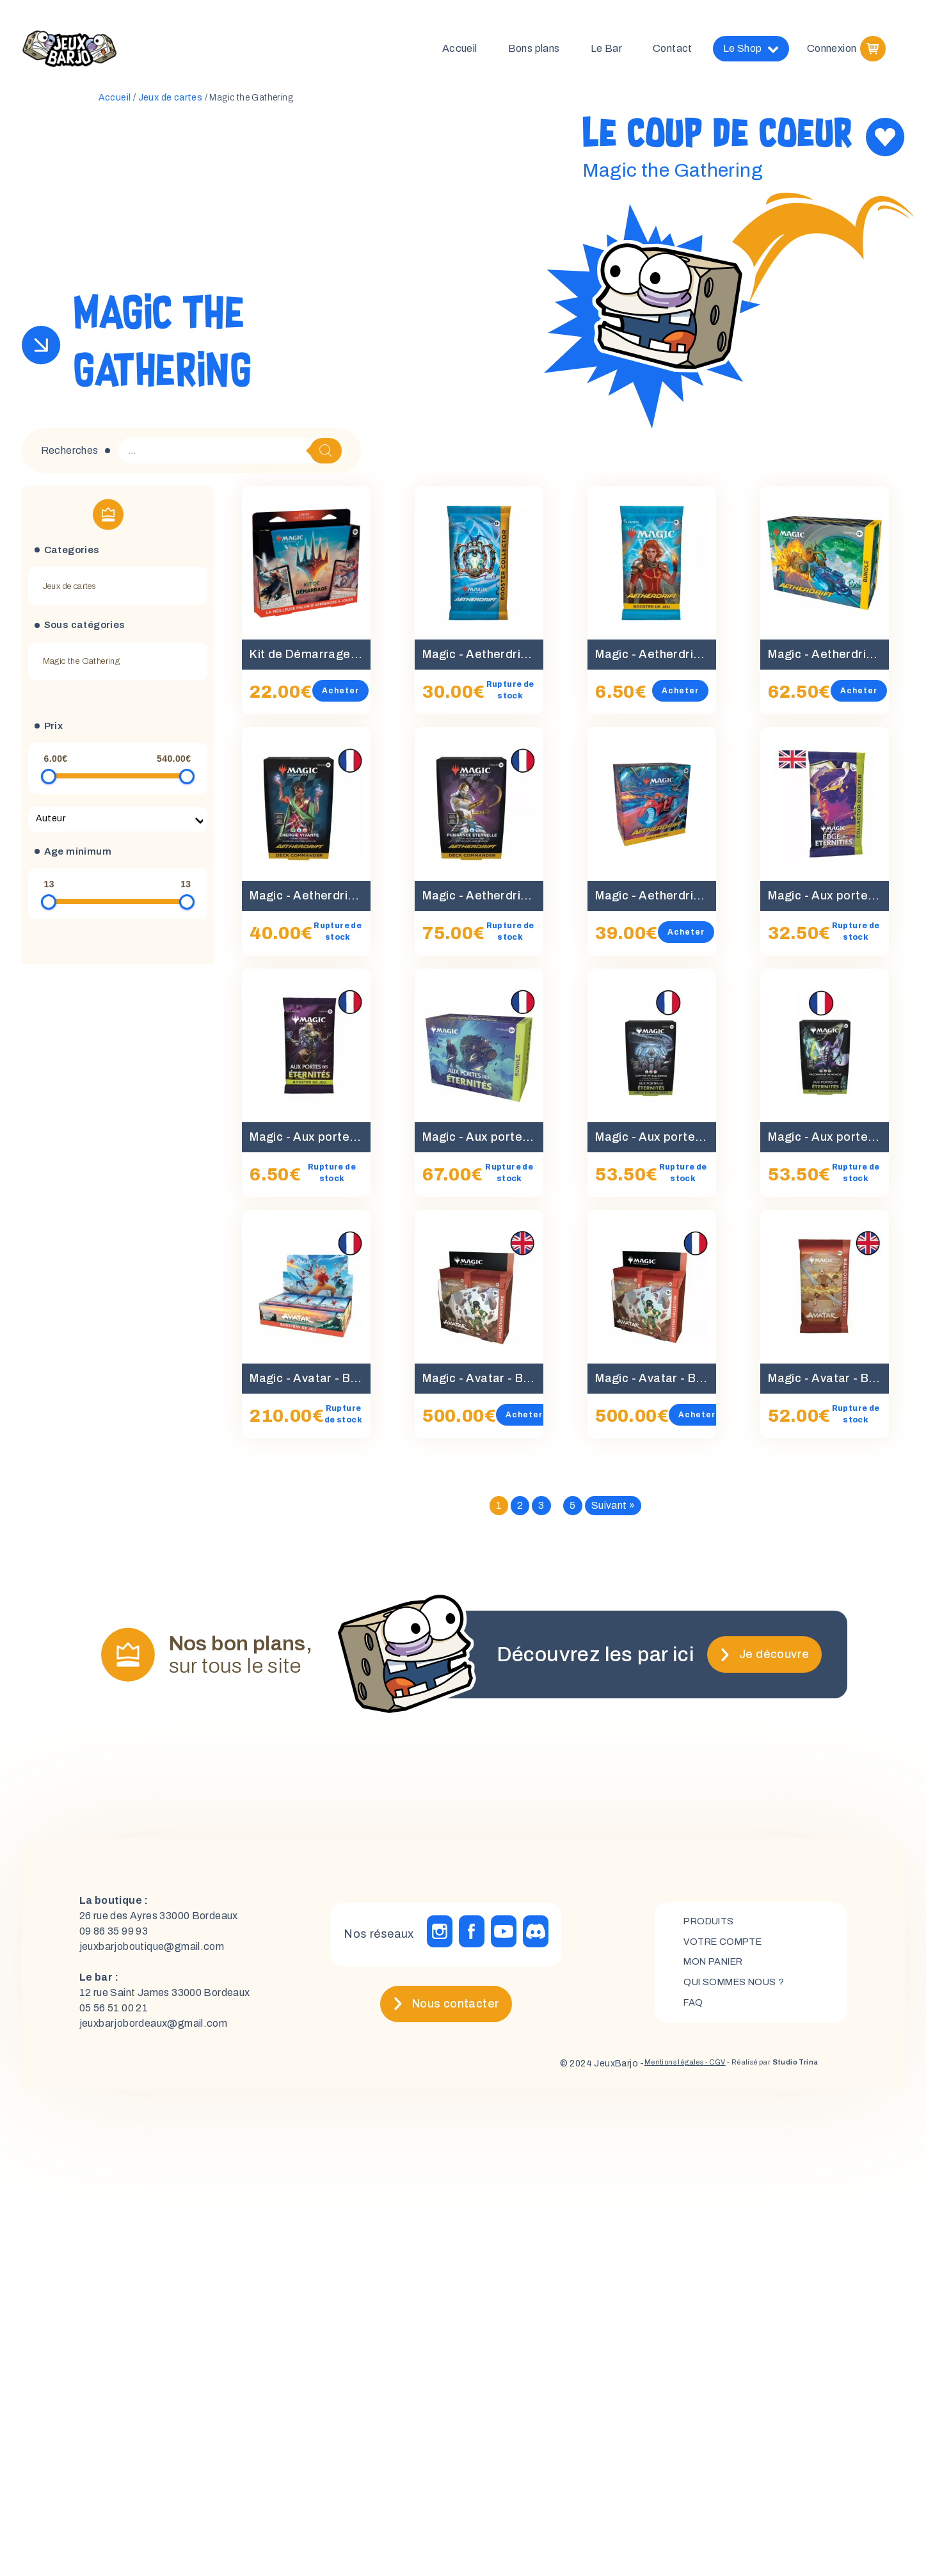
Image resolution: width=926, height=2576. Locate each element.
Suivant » (613, 1510)
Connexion (832, 50)
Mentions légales (633, 2068)
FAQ (694, 2010)
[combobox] (117, 824)
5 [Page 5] (572, 1510)
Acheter (350, 695)
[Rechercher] (326, 456)
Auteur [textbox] (50, 823)
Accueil (459, 50)
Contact (672, 50)
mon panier (718, 1966)
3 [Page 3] (541, 1510)
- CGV (685, 2068)
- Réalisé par (759, 2068)
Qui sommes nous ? (739, 1988)
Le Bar (606, 50)
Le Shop (751, 51)
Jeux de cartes (170, 103)
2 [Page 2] (520, 1510)
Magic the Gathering (81, 666)
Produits (711, 1923)
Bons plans (534, 50)
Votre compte (726, 1945)
